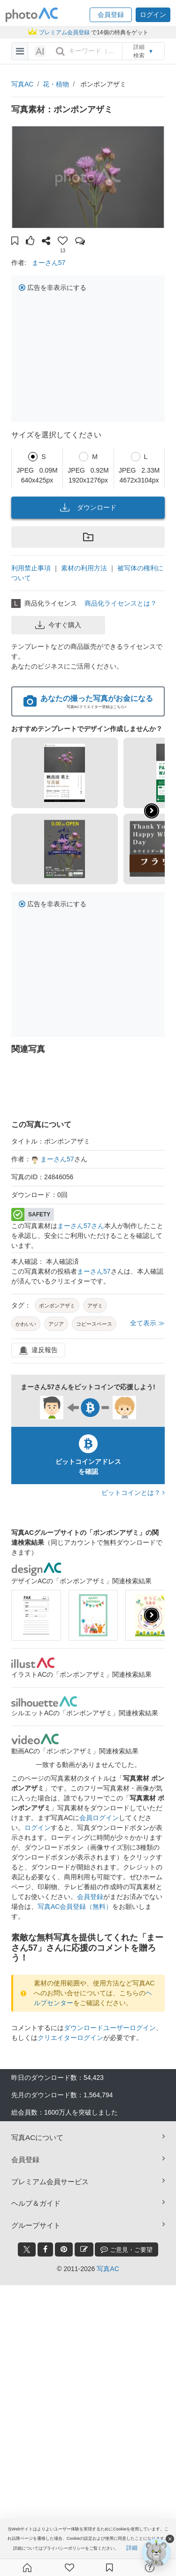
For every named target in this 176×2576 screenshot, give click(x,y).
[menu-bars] (20, 51)
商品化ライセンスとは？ (120, 603)
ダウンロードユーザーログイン (110, 2027)
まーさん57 (49, 262)
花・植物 (56, 84)
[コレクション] (109, 2567)
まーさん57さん (80, 1226)
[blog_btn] (84, 2249)
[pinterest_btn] (64, 2249)
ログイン (37, 1827)
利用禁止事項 (31, 568)
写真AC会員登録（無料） (75, 1906)
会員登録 (90, 1896)
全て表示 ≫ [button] (147, 1323)
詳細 (132, 2548)
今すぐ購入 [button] (58, 625)
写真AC (22, 84)
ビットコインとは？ (133, 1492)
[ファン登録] (69, 2567)
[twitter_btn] (27, 2249)
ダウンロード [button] (88, 507)
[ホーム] (27, 2567)
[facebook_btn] (45, 2249)
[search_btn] (60, 51)
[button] (111, 15)
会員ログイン (99, 1817)
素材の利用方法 (84, 568)
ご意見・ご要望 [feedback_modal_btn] (126, 2249)
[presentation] (151, 1615)
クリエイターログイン (70, 2037)
